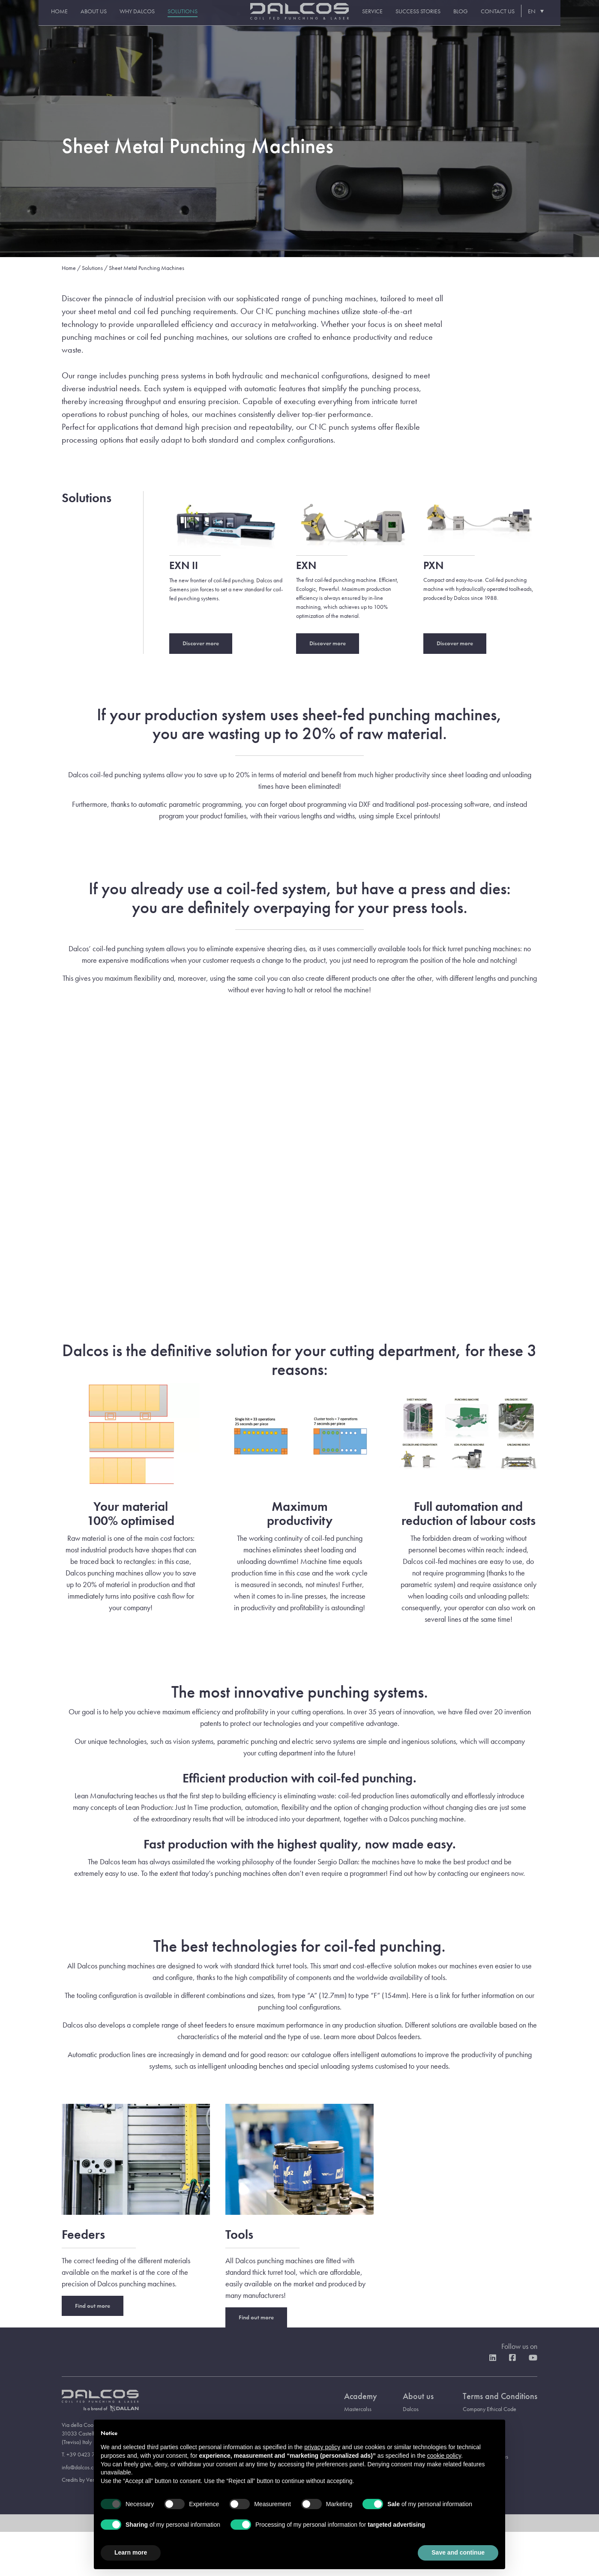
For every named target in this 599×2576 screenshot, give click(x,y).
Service (384, 17)
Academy (360, 2396)
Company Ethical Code (489, 2409)
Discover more (201, 643)
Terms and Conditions (500, 2396)
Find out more (92, 2305)
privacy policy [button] (322, 2447)
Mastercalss (357, 2409)
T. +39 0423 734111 (85, 2454)
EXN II (183, 565)
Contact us (510, 17)
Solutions (170, 17)
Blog (472, 17)
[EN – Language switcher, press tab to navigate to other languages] (546, 17)
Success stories (429, 17)
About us (81, 17)
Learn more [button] (130, 2552)
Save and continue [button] (458, 2552)
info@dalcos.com (81, 2467)
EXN (306, 565)
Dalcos (411, 2409)
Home (47, 17)
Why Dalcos (124, 17)
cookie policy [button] (444, 2455)
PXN (433, 565)
